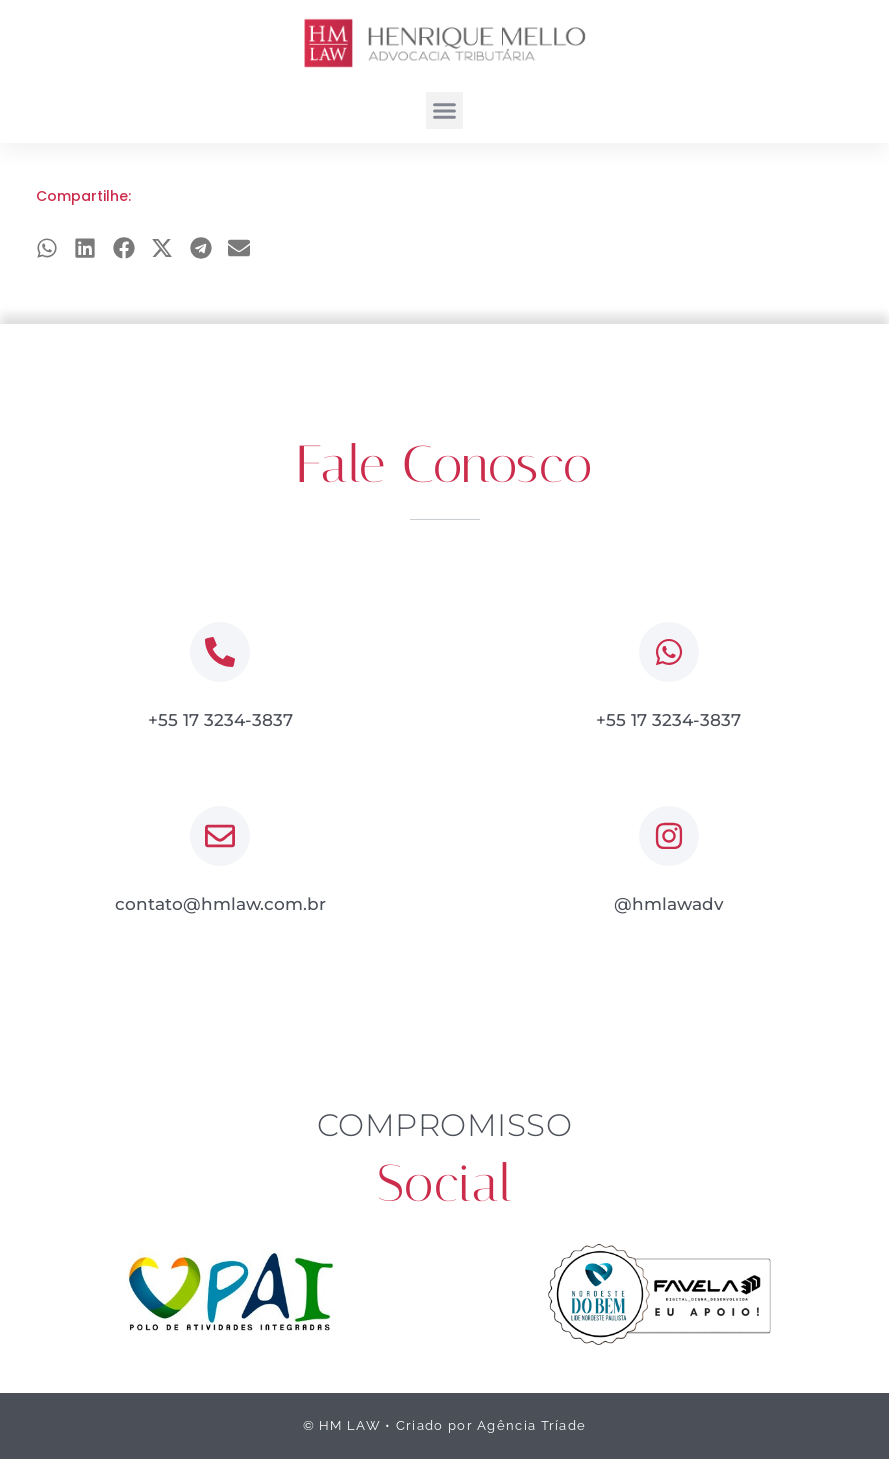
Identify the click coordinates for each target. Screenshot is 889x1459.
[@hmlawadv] (669, 836)
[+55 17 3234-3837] (220, 652)
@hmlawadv (669, 904)
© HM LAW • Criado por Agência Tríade (445, 1425)
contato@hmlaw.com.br (220, 904)
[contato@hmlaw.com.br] (220, 836)
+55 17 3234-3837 (220, 720)
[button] (445, 111)
